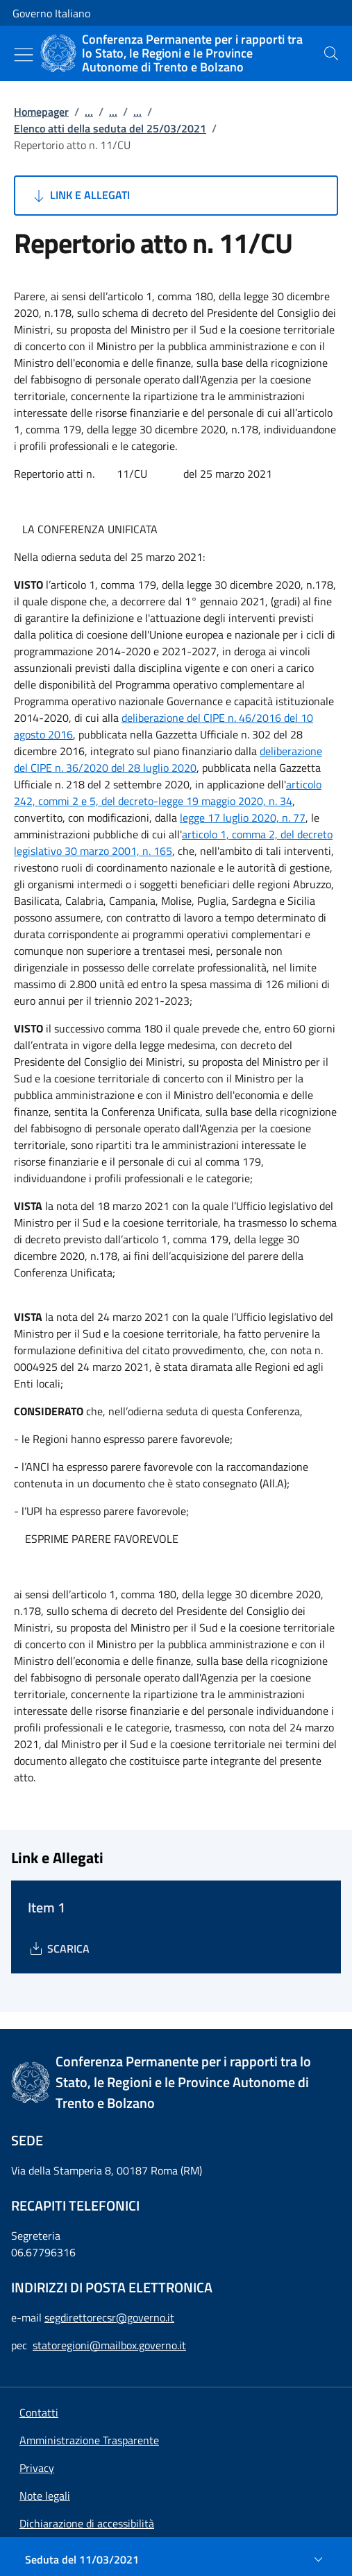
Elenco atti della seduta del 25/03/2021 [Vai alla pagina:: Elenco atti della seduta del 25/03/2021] (110, 128)
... (89, 111)
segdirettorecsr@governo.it (109, 2317)
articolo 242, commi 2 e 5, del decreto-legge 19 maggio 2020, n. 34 (167, 792)
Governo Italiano (51, 13)
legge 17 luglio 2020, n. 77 (242, 817)
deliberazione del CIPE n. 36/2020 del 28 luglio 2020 (168, 759)
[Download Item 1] (59, 1948)
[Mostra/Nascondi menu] (23, 55)
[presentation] (331, 53)
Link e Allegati (80, 196)
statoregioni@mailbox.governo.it (109, 2345)
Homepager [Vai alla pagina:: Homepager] (41, 111)
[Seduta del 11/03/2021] (176, 2559)
